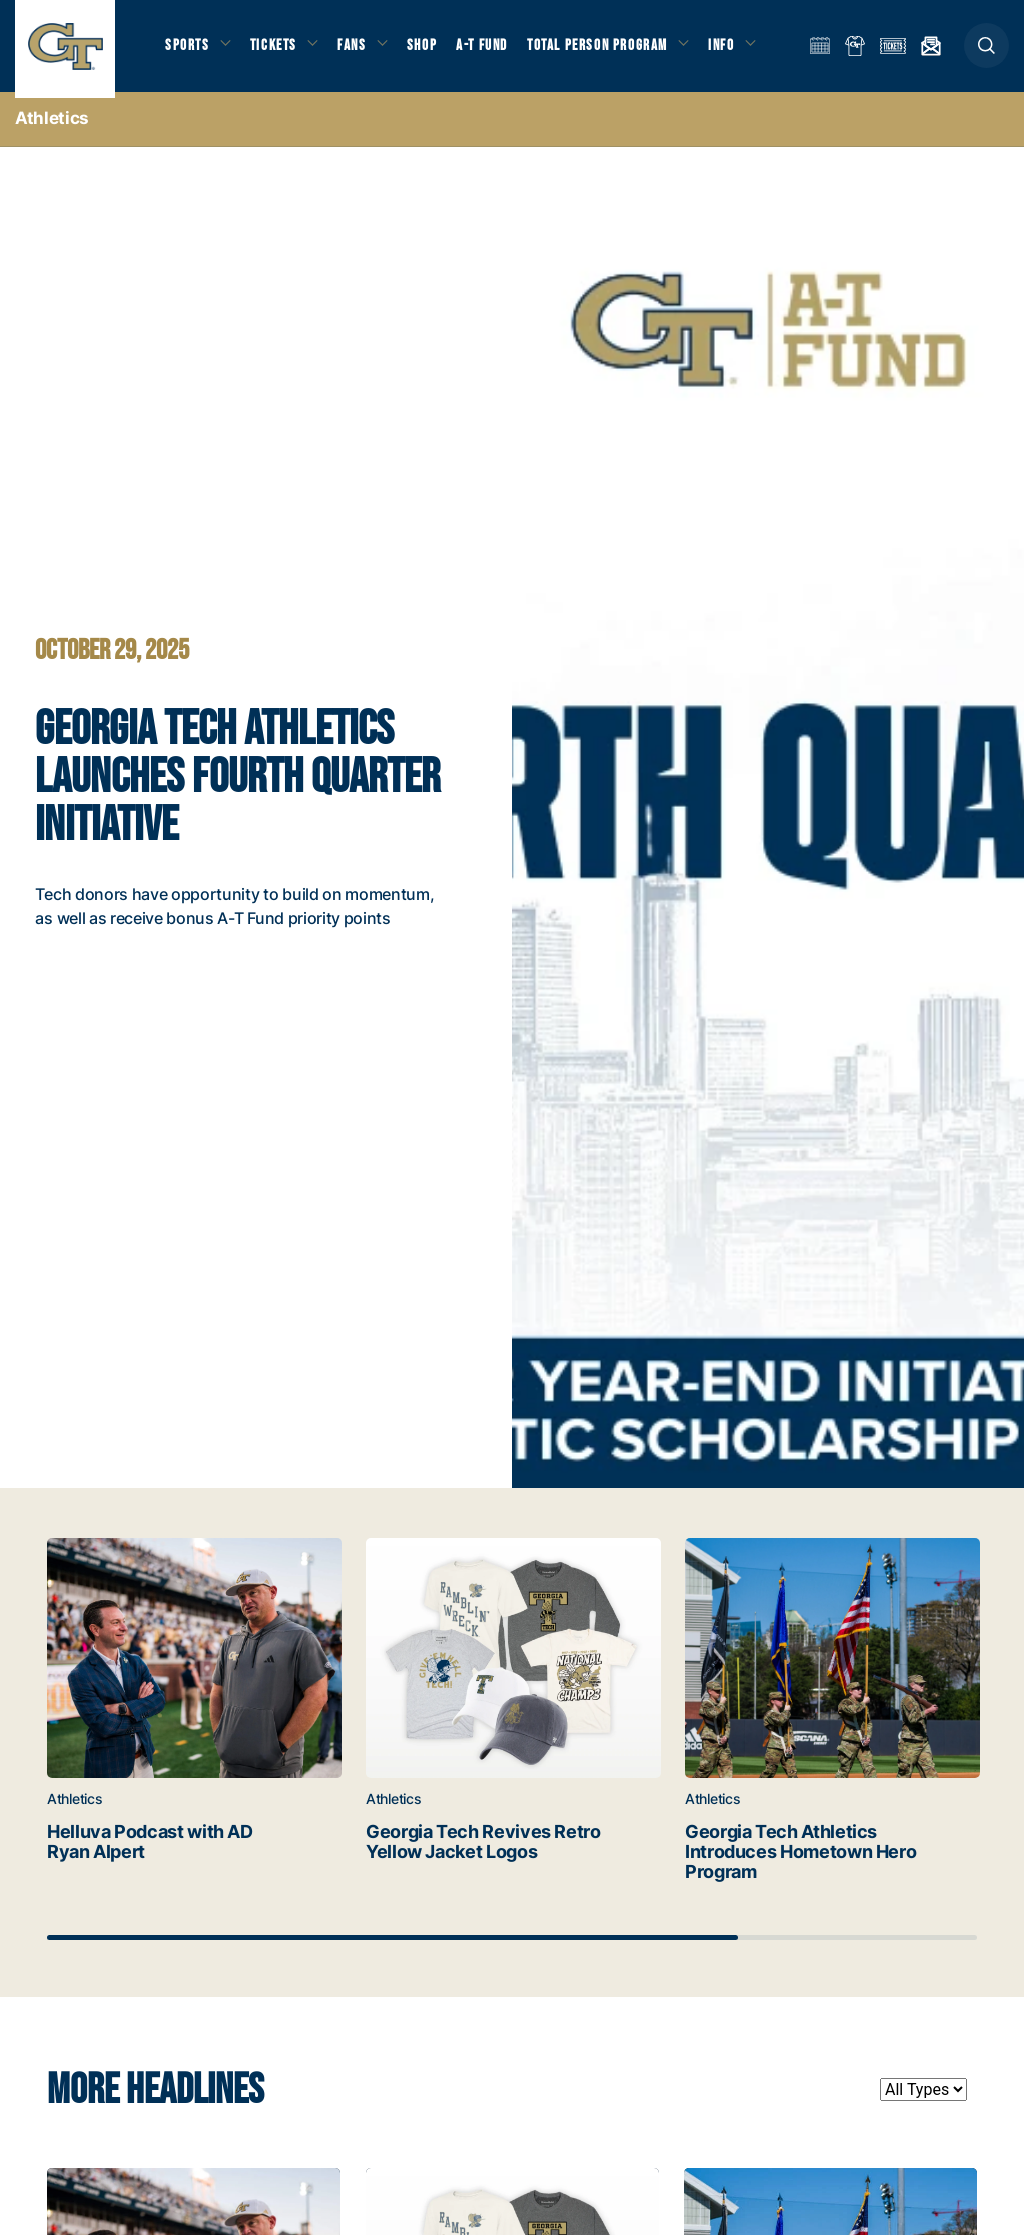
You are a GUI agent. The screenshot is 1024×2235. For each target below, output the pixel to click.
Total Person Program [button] (605, 50)
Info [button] (732, 50)
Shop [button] (430, 50)
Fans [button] (357, 50)
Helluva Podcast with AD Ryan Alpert (135, 1853)
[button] (986, 51)
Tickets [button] (276, 50)
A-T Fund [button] (491, 50)
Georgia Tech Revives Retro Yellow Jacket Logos (458, 1863)
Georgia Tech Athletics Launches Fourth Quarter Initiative (243, 785)
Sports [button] (187, 50)
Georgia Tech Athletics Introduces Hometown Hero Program (781, 1863)
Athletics (52, 130)
